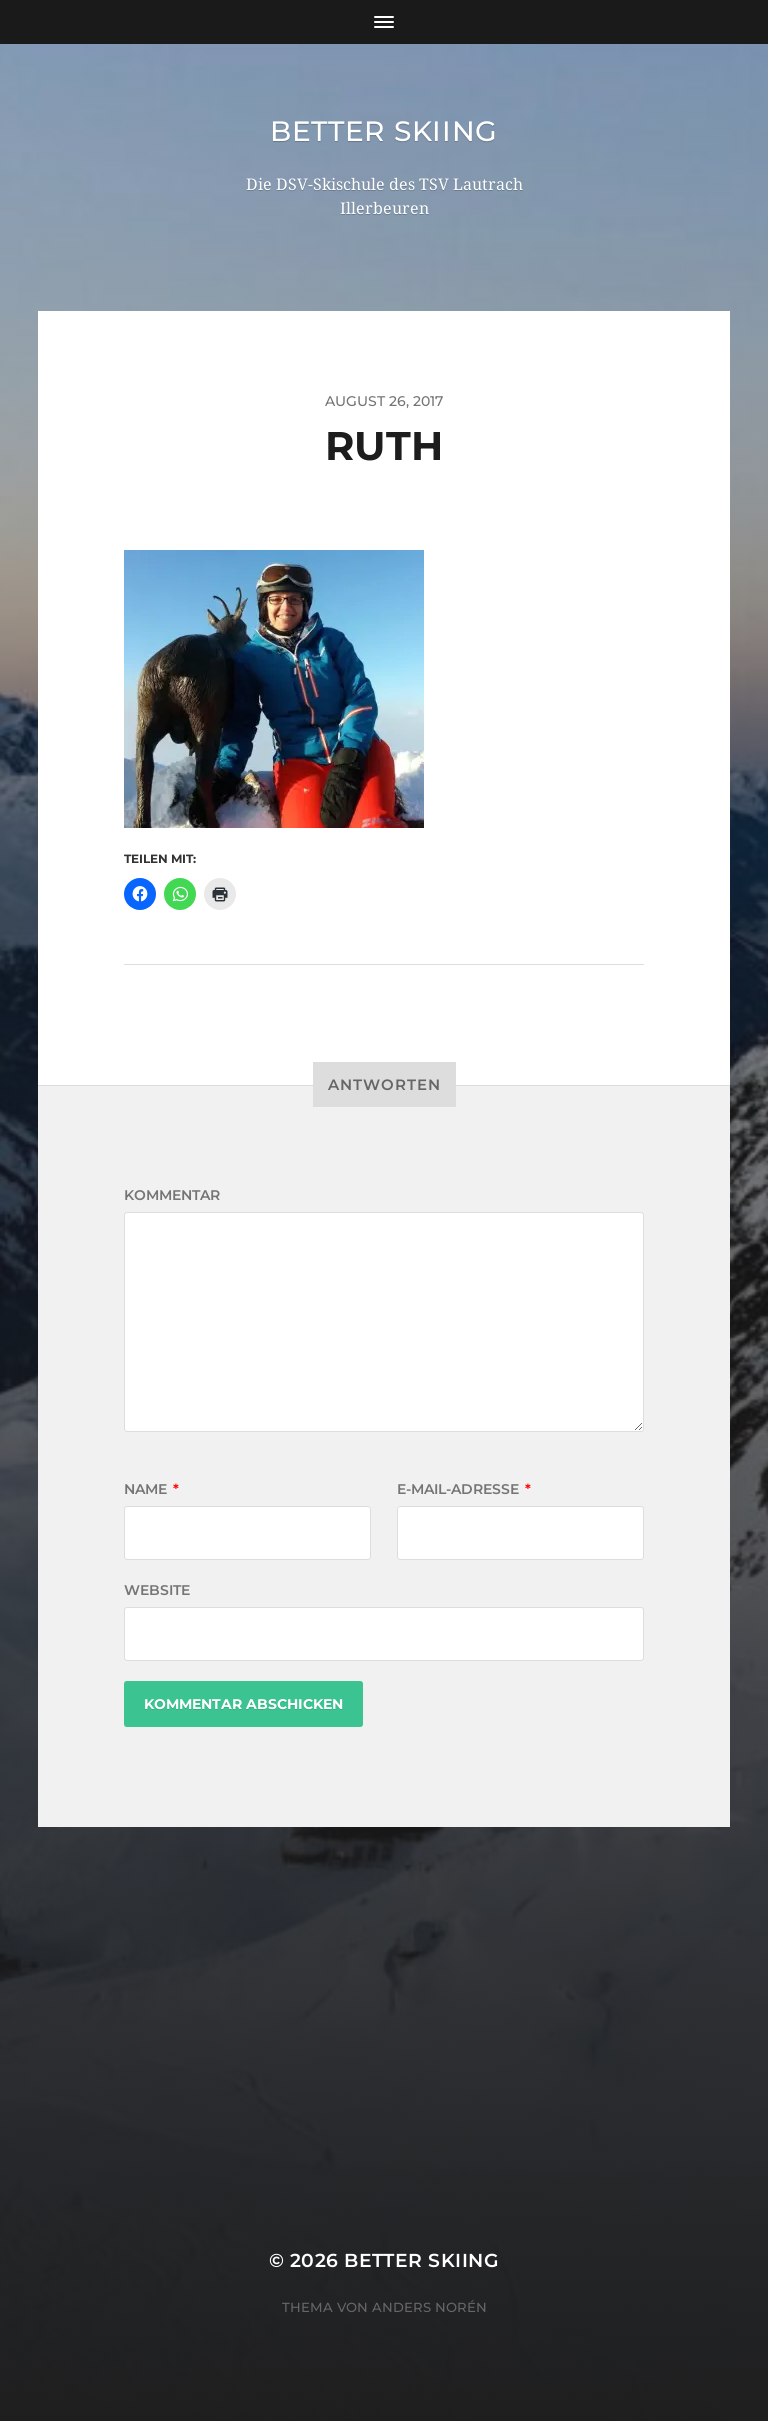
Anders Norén (429, 2307)
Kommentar (172, 1195)
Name (151, 1489)
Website (157, 1590)
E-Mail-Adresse (464, 1489)
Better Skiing (384, 131)
